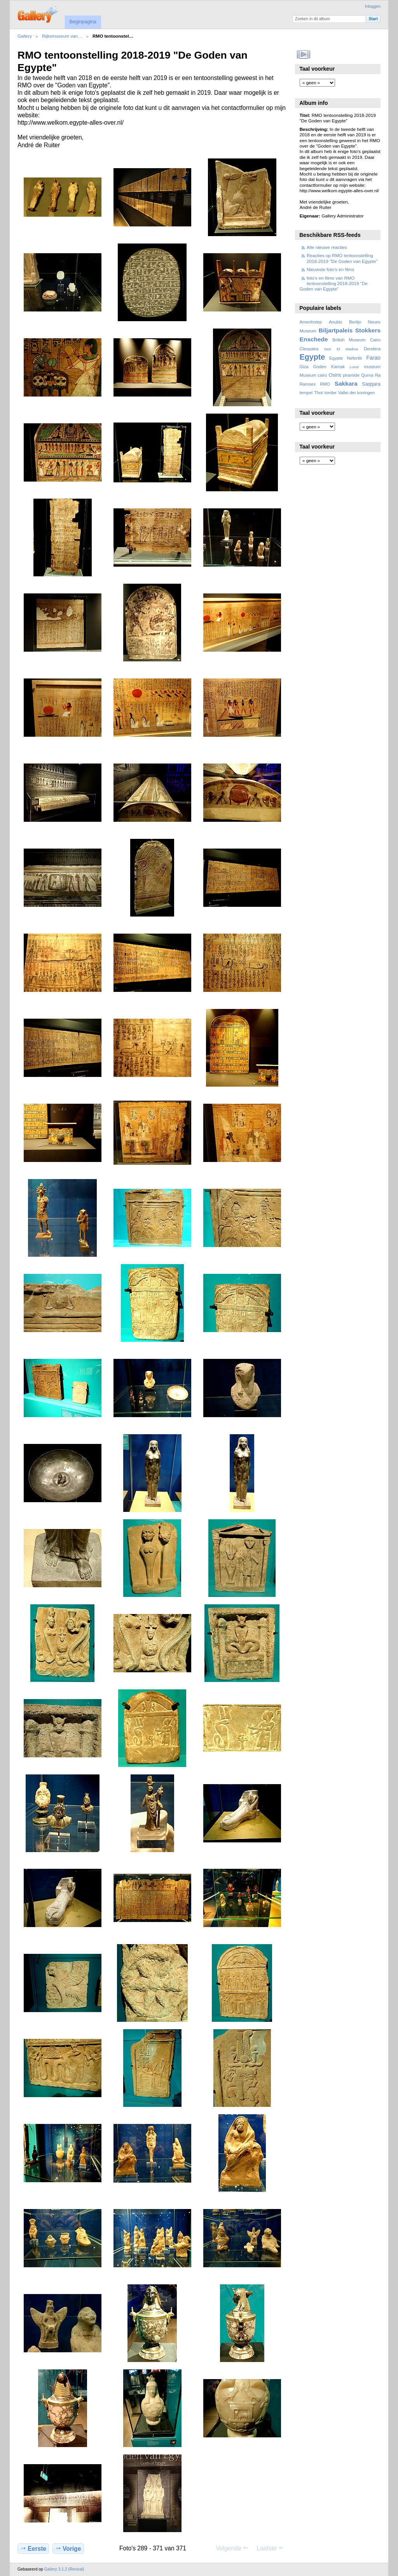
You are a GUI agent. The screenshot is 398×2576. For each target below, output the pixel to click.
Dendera (372, 348)
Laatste (270, 2548)
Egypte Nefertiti (345, 358)
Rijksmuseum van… (62, 35)
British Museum (348, 339)
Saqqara (371, 384)
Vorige (68, 2548)
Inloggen (373, 6)
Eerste (33, 2548)
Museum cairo (313, 375)
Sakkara (346, 383)
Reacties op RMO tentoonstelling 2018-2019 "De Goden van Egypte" (342, 258)
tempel (306, 392)
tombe (331, 392)
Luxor (354, 367)
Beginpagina (82, 21)
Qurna (367, 375)
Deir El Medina (341, 349)
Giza (304, 366)
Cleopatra (309, 348)
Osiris (335, 375)
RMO (325, 384)
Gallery (24, 35)
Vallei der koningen (356, 392)
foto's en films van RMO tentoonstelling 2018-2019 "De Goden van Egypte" (334, 283)
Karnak (338, 366)
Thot (318, 392)
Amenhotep (311, 322)
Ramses (308, 384)
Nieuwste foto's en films (330, 269)
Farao (373, 358)
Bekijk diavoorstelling (303, 54)
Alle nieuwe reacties (327, 247)
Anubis (335, 322)
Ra (378, 375)
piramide (351, 375)
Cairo (375, 339)
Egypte (312, 357)
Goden (319, 366)
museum (372, 366)
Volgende (232, 2548)
